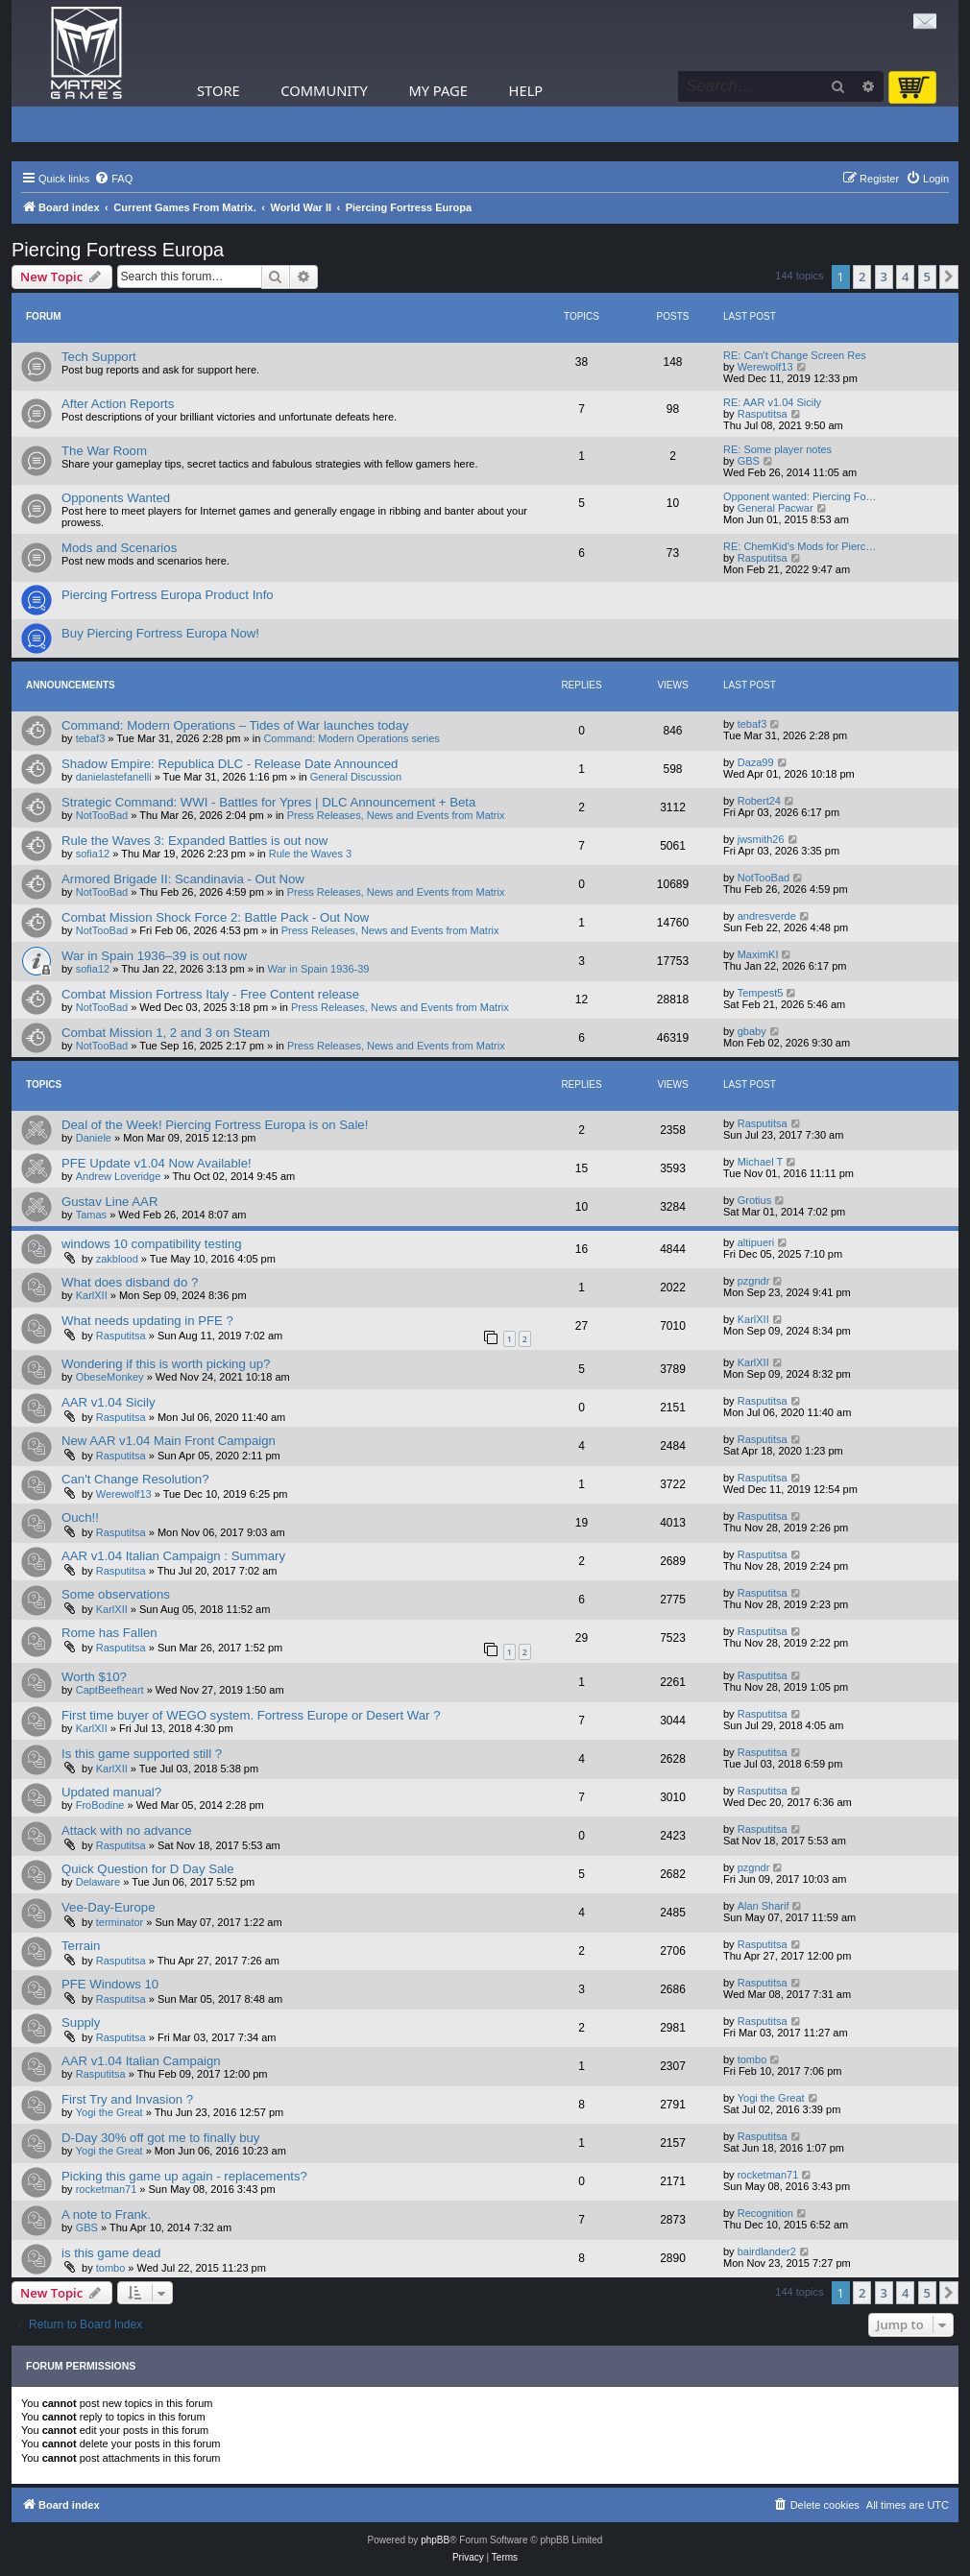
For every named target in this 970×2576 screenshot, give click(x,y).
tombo (752, 2059)
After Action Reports (117, 404)
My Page (438, 90)
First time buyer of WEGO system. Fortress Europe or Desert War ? (251, 1715)
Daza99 (756, 762)
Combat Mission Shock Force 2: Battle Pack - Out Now (215, 917)
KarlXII (92, 1295)
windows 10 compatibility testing (151, 1244)
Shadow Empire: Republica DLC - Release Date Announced (229, 764)
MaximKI (758, 954)
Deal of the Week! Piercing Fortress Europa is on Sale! (214, 1125)
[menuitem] (113, 178)
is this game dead (110, 2253)
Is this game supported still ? (141, 1753)
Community (323, 90)
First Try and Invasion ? (127, 2099)
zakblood (117, 1258)
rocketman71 (106, 2189)
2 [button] (862, 276)
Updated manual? (111, 1792)
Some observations (115, 1594)
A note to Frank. (106, 2214)
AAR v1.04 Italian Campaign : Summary (173, 1556)
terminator (120, 1922)
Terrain (80, 1945)
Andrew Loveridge (118, 1176)
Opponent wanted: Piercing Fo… (800, 496)
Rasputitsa (763, 414)
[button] (948, 276)
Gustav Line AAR (109, 1201)
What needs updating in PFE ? (147, 1320)
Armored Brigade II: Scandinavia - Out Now (182, 879)
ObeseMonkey (110, 1377)
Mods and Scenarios (119, 548)
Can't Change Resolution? (135, 1479)
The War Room (104, 451)
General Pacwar (775, 508)
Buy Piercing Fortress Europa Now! (160, 633)
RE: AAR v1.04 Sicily (772, 402)
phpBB (435, 2540)
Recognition (765, 2213)
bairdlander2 (767, 2251)
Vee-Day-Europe (108, 1907)
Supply (80, 2022)
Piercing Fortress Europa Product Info (167, 595)
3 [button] (884, 276)
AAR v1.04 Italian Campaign (141, 2061)
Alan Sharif (763, 1906)
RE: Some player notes (777, 449)
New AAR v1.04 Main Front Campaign (168, 1440)
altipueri (756, 1242)
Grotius (754, 1200)
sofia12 (92, 853)
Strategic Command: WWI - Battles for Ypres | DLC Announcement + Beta (268, 802)
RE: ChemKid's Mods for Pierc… (799, 546)
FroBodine (100, 1805)
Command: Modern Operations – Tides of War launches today (235, 725)
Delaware (98, 1882)
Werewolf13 (765, 367)
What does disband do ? (129, 1282)
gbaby (752, 1031)
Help (526, 90)
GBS (749, 461)
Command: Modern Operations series (351, 738)
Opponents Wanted (115, 498)
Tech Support (98, 356)
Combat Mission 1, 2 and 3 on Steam (165, 1032)
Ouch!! (80, 1517)
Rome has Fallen (109, 1632)
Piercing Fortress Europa (118, 249)
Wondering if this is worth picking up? (165, 1364)
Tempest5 (761, 993)
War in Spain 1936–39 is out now (154, 956)
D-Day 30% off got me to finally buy (160, 2138)
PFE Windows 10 (109, 1984)
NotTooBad (102, 815)
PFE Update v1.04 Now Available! (156, 1163)
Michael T (760, 1162)
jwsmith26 (761, 839)
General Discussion (355, 776)
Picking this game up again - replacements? (184, 2176)
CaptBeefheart (110, 1690)
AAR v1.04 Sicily (108, 1402)
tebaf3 (91, 738)
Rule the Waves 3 (310, 853)
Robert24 (759, 801)
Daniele (93, 1138)
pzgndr (754, 1281)
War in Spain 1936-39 (319, 969)
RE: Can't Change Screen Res (794, 355)
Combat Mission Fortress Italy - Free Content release (210, 994)
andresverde (767, 916)
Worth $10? (94, 1677)
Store (218, 90)
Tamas (91, 1214)
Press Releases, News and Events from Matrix (396, 815)
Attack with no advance (126, 1830)
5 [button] (927, 276)
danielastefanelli (114, 776)
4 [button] (905, 276)
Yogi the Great (109, 2112)
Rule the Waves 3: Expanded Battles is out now (194, 840)
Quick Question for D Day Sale (147, 1869)
